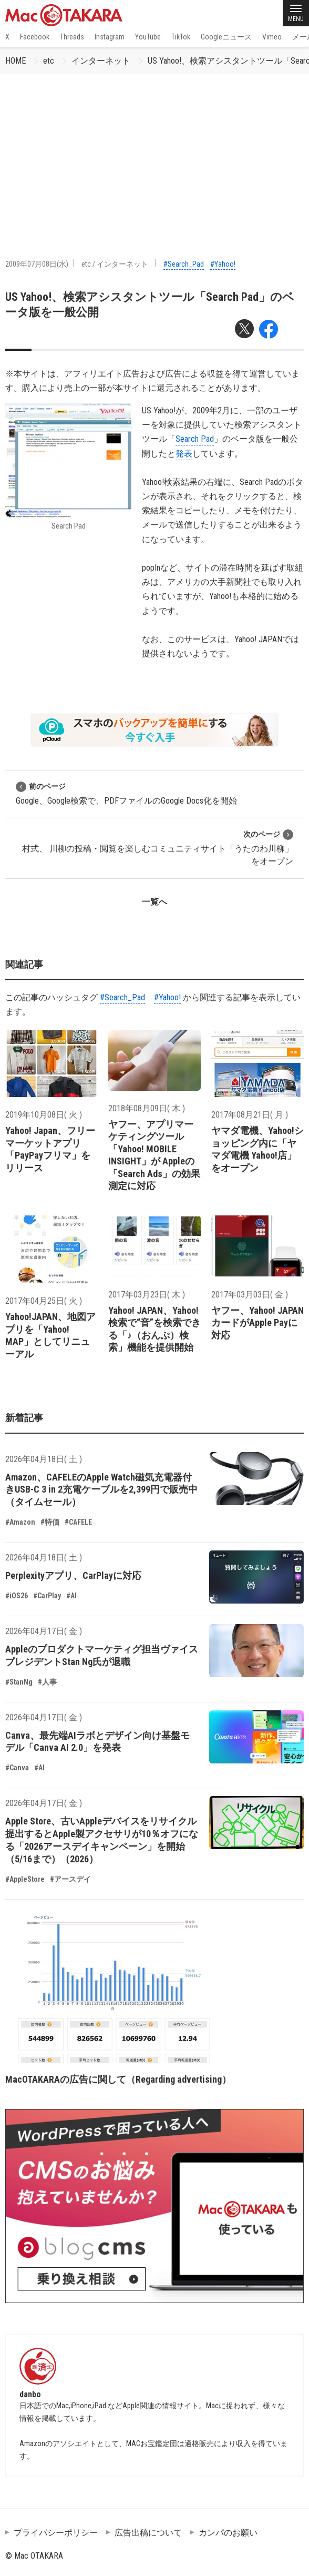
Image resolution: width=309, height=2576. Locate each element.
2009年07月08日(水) (36, 264)
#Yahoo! (222, 264)
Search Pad (195, 439)
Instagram (110, 37)
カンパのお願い (228, 2533)
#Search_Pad (183, 264)
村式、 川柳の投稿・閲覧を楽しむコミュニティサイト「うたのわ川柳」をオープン (157, 847)
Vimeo (272, 37)
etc (48, 61)
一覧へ (154, 902)
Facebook (34, 37)
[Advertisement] (154, 153)
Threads (72, 37)
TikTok (180, 37)
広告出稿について (148, 2533)
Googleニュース (226, 37)
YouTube (148, 37)
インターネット (100, 61)
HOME (15, 61)
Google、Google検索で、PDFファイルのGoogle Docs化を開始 (126, 793)
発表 (184, 454)
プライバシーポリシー (56, 2533)
